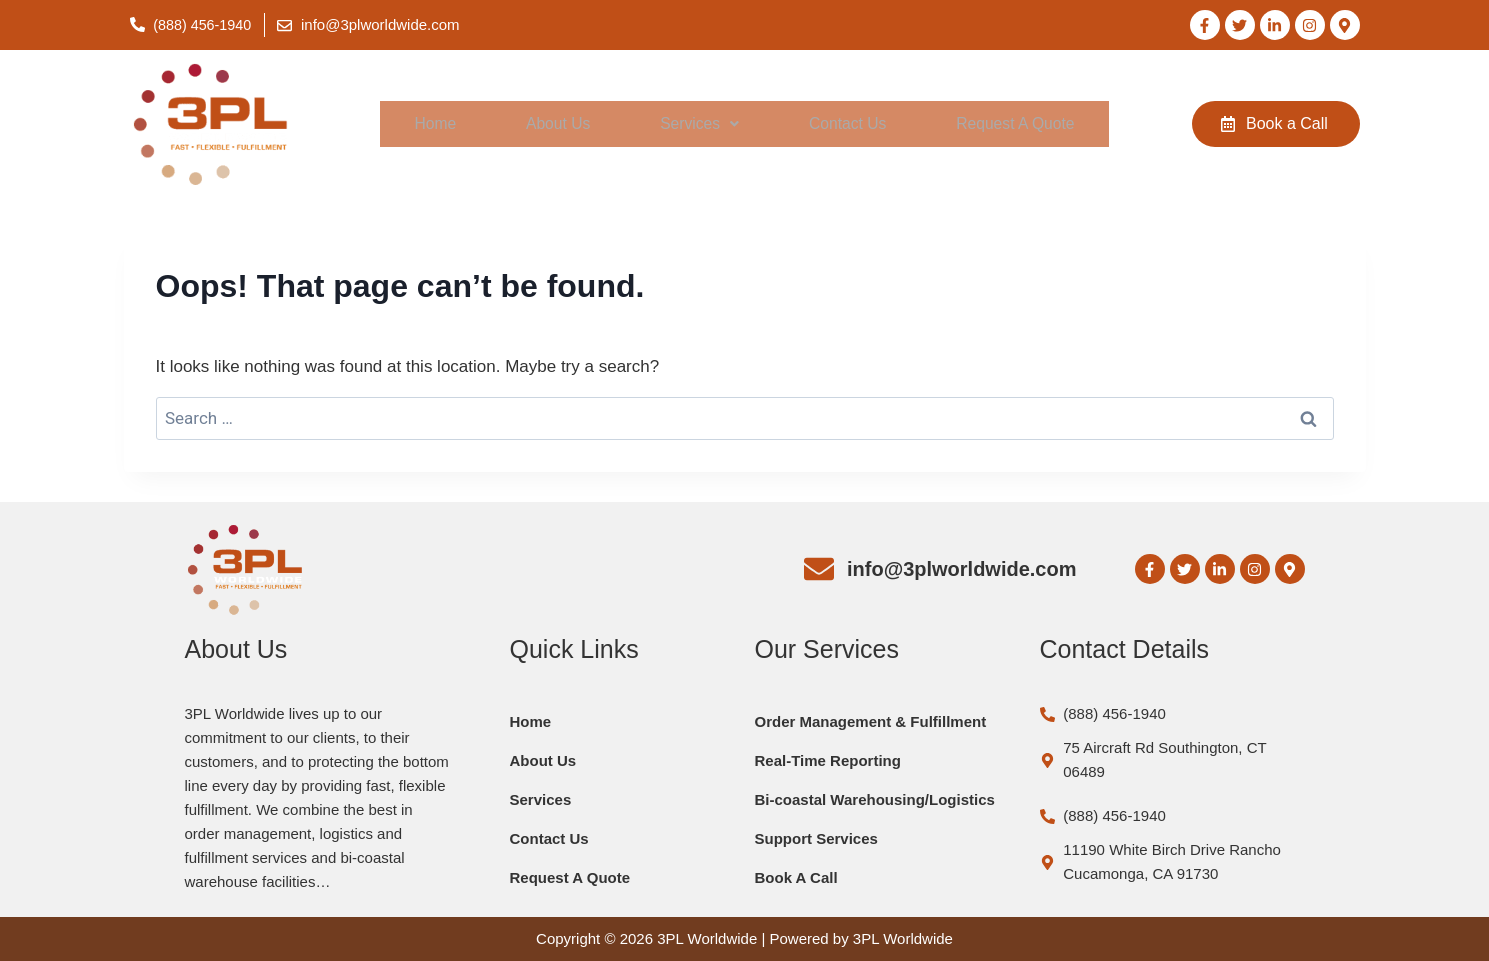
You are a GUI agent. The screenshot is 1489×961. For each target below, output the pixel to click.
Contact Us (844, 124)
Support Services (816, 838)
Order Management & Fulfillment (871, 721)
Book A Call (796, 877)
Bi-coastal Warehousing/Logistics (875, 799)
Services (696, 124)
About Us (555, 124)
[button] (696, 124)
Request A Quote (1013, 124)
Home (433, 124)
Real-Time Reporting (828, 760)
